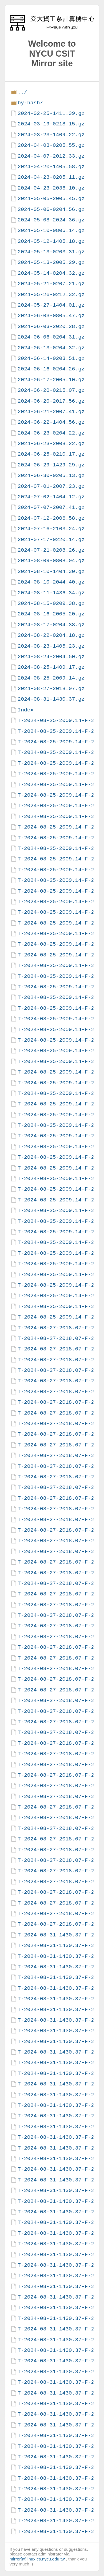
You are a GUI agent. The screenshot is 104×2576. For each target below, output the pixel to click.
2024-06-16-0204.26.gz (51, 369)
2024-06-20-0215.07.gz (51, 390)
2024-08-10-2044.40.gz (51, 582)
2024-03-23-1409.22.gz (51, 134)
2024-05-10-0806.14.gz (51, 230)
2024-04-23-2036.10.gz (51, 188)
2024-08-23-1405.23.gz (51, 646)
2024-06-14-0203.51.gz (51, 358)
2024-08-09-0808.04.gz (51, 560)
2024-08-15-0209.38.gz (51, 603)
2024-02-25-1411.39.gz (51, 113)
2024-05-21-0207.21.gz (51, 283)
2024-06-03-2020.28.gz (51, 326)
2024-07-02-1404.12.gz (51, 497)
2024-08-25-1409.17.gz (51, 667)
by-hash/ (30, 103)
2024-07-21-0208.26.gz (51, 550)
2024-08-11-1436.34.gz (51, 593)
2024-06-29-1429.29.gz (51, 465)
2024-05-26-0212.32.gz (51, 294)
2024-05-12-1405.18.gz (51, 241)
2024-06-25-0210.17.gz (51, 454)
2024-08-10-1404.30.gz (51, 571)
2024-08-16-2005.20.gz (51, 614)
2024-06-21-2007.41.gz (51, 411)
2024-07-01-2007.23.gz (51, 486)
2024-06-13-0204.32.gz (51, 348)
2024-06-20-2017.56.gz (51, 401)
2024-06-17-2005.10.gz (51, 379)
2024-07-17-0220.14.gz (51, 539)
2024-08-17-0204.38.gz (51, 624)
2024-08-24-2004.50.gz (51, 656)
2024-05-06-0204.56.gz (51, 209)
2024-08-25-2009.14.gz (51, 678)
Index (25, 710)
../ (22, 92)
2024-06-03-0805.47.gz (51, 315)
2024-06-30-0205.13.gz (51, 475)
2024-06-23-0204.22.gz (51, 433)
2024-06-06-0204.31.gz (51, 337)
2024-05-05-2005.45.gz (51, 198)
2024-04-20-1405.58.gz (51, 166)
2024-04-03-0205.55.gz (51, 145)
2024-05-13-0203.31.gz (51, 252)
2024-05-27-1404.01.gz (51, 305)
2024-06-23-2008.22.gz (51, 443)
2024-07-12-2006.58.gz (51, 518)
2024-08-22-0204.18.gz (51, 635)
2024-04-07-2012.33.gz (51, 156)
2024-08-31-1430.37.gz (51, 699)
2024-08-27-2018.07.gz (51, 688)
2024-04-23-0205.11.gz (51, 177)
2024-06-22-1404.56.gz (51, 422)
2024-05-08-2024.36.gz (51, 220)
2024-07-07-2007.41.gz (51, 507)
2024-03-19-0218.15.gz (51, 124)
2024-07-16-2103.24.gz (51, 528)
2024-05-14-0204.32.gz (51, 273)
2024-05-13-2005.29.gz (51, 262)
